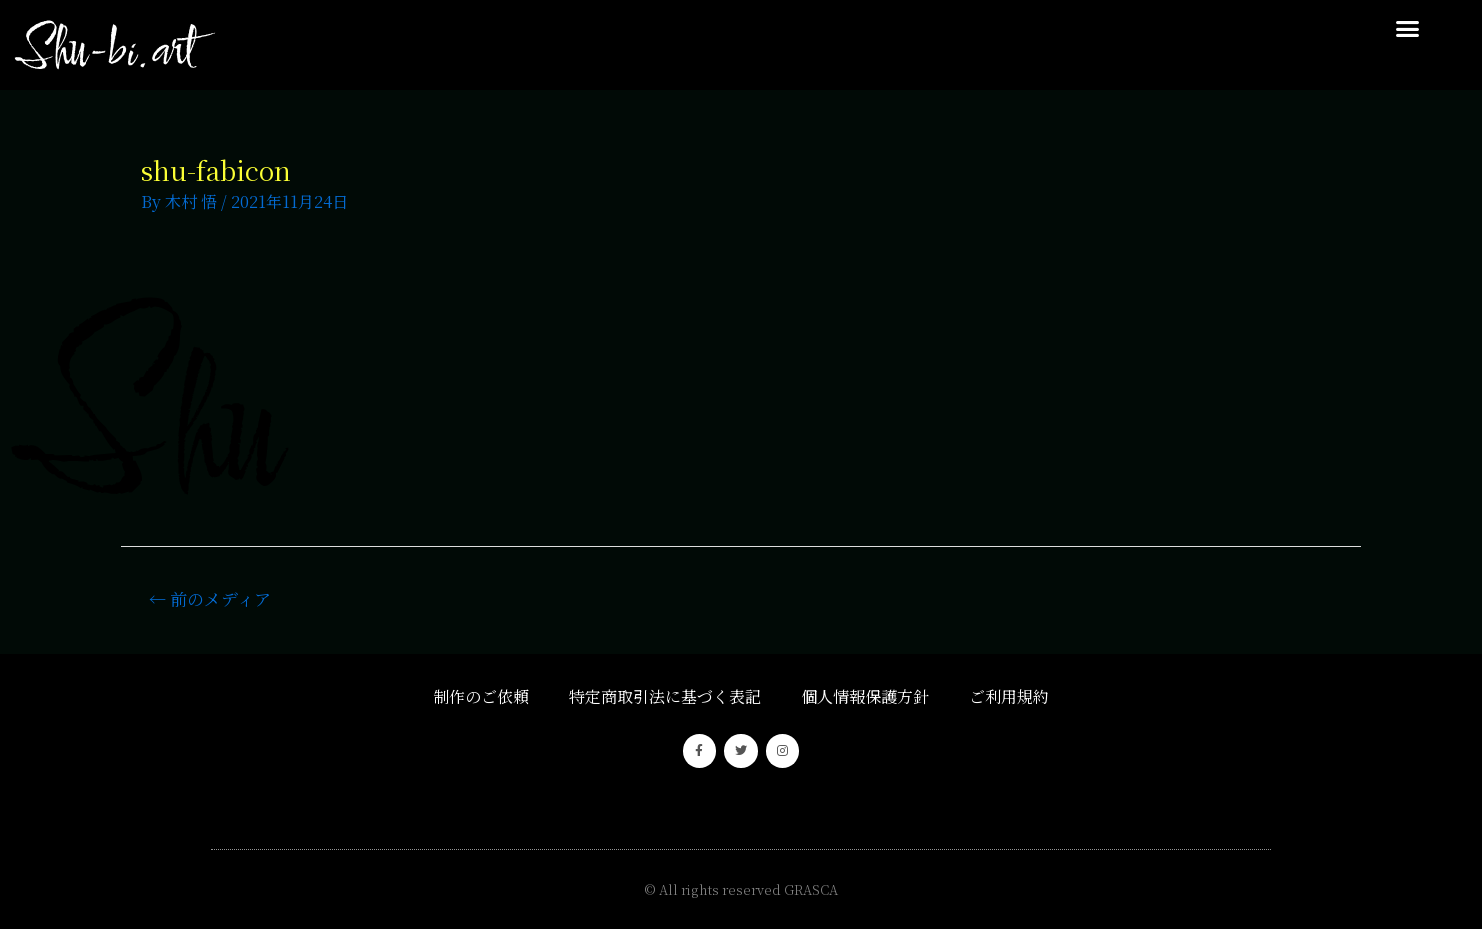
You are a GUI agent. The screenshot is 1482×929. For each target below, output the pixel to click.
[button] (1408, 29)
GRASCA (811, 889)
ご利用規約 (1009, 696)
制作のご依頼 (481, 696)
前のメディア (210, 598)
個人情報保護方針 (865, 696)
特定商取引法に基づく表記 (665, 696)
